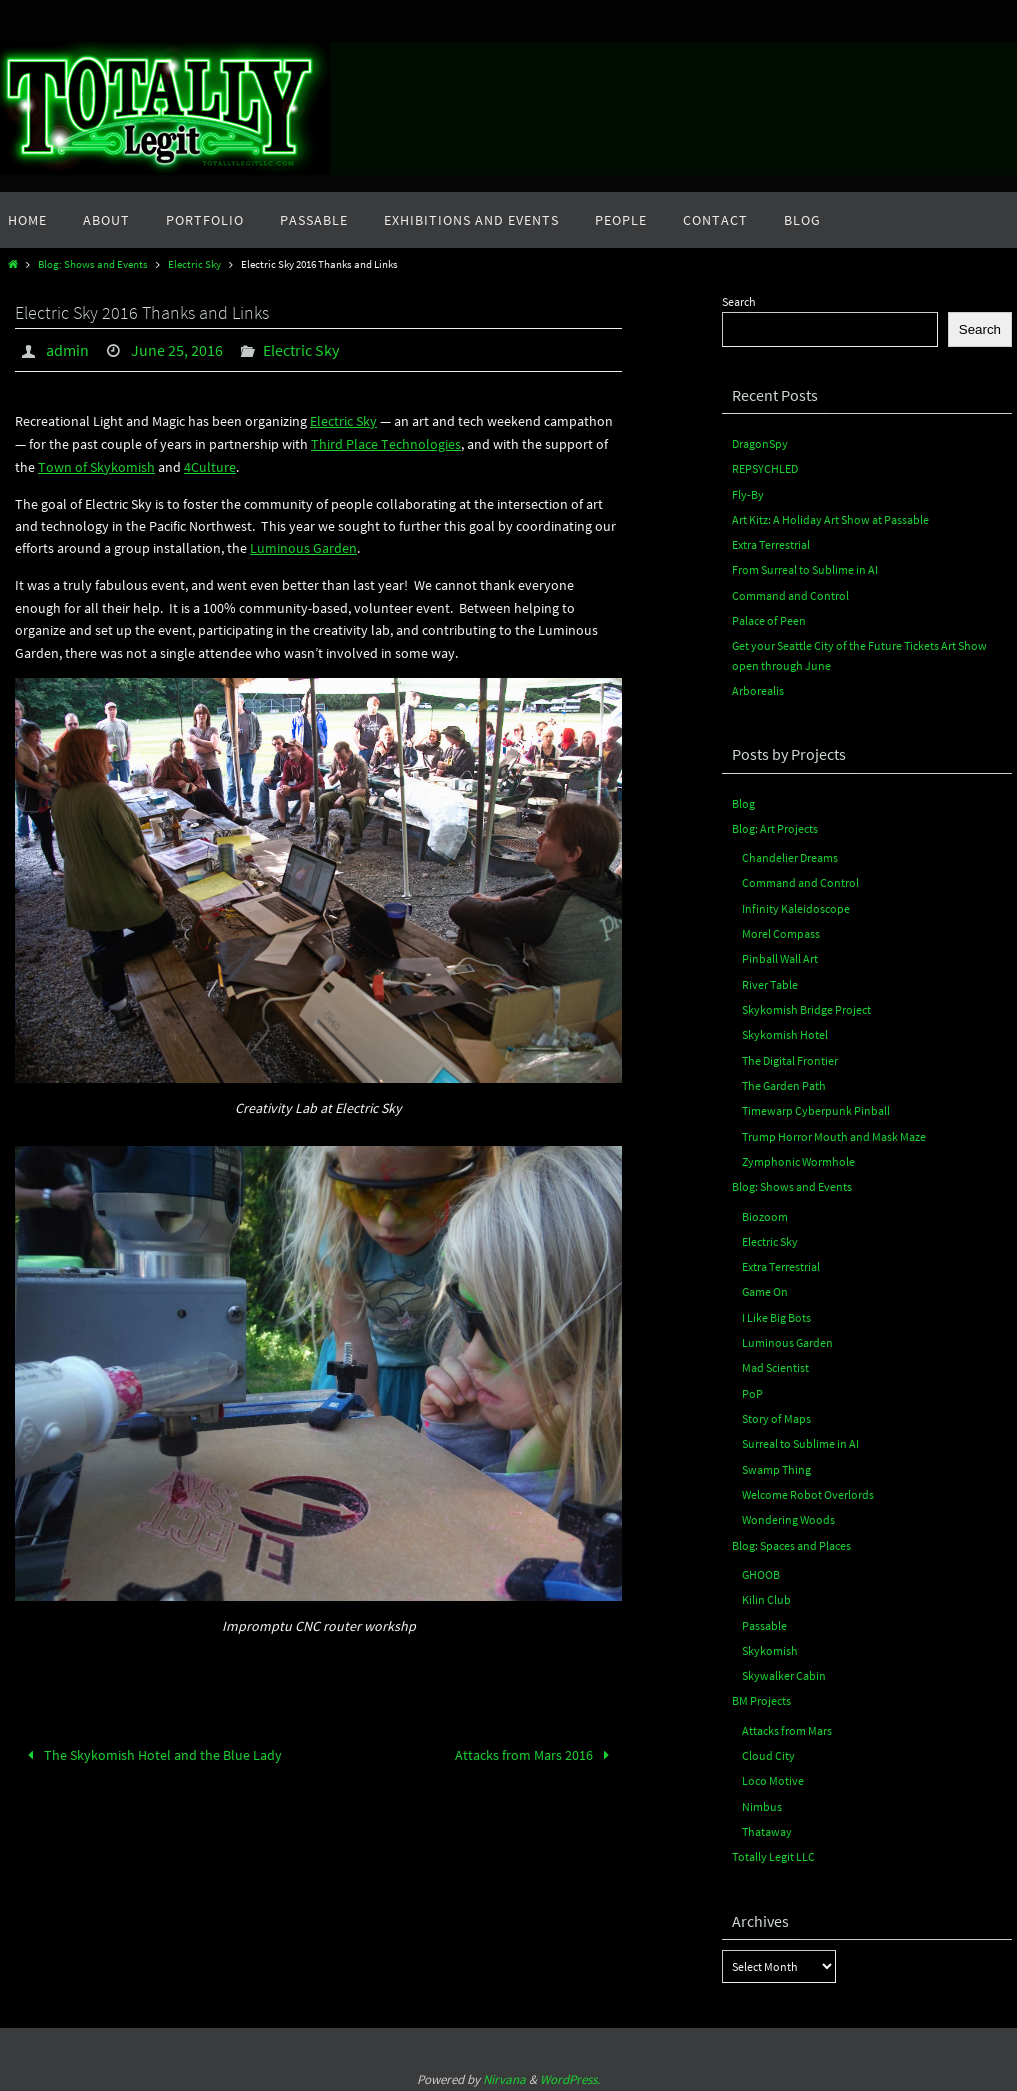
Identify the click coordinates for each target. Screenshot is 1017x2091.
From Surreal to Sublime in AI (805, 569)
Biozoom (765, 1212)
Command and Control (790, 594)
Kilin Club (766, 1594)
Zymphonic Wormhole (798, 1158)
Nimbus (762, 1799)
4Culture (210, 466)
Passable (764, 1619)
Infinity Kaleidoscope (796, 906)
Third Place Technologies (386, 443)
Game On (765, 1288)
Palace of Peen (769, 619)
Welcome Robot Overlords (808, 1489)
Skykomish (770, 1644)
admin (67, 350)
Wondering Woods (788, 1514)
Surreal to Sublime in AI (800, 1439)
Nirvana (504, 2072)
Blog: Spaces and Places (791, 1540)
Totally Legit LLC (773, 1850)
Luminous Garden (303, 547)
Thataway (767, 1825)
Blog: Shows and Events (93, 264)
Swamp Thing (776, 1464)
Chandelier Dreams (790, 856)
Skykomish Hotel (785, 1032)
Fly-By (748, 493)
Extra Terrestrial (771, 544)
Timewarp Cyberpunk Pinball (816, 1107)
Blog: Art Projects (775, 826)
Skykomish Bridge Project (806, 1007)
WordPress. (570, 2072)
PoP (752, 1388)
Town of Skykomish (96, 466)
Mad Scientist (775, 1363)
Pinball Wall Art (780, 956)
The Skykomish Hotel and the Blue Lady (151, 1753)
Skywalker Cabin (784, 1670)
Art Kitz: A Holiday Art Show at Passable (830, 518)
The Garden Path (784, 1082)
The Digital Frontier (790, 1057)
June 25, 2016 (177, 350)
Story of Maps (776, 1414)
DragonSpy (760, 443)
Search (739, 301)
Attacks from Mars (787, 1724)
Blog (743, 801)
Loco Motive (773, 1774)
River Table (770, 981)
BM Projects (761, 1695)
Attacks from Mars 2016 (535, 1753)
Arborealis (758, 689)
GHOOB (761, 1569)
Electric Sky (194, 264)
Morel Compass (781, 931)
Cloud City (768, 1749)
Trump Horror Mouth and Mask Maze (834, 1133)
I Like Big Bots (776, 1313)
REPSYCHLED (765, 468)
